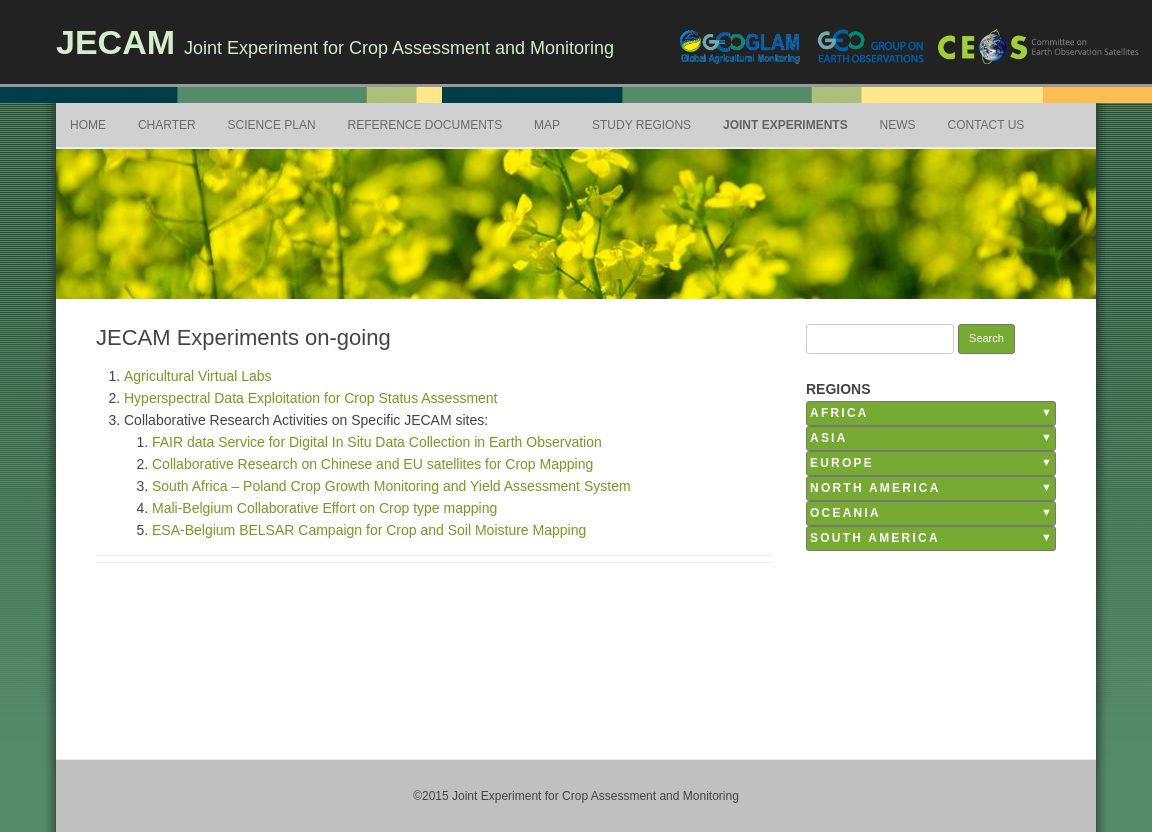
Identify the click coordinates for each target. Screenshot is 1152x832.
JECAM (115, 42)
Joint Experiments (785, 125)
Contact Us (985, 125)
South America (875, 538)
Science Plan (272, 125)
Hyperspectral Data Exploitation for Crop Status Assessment (311, 398)
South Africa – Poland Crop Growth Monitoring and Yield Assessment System (391, 486)
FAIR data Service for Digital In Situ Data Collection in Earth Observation (377, 442)
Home (88, 125)
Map (547, 125)
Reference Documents (425, 125)
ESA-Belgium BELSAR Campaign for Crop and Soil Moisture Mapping (369, 530)
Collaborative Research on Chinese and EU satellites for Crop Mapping (372, 464)
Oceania (845, 513)
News (898, 125)
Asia (829, 438)
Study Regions (641, 125)
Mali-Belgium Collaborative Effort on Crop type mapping (324, 508)
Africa (839, 413)
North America (875, 488)
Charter (167, 125)
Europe (842, 463)
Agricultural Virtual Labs (198, 376)
